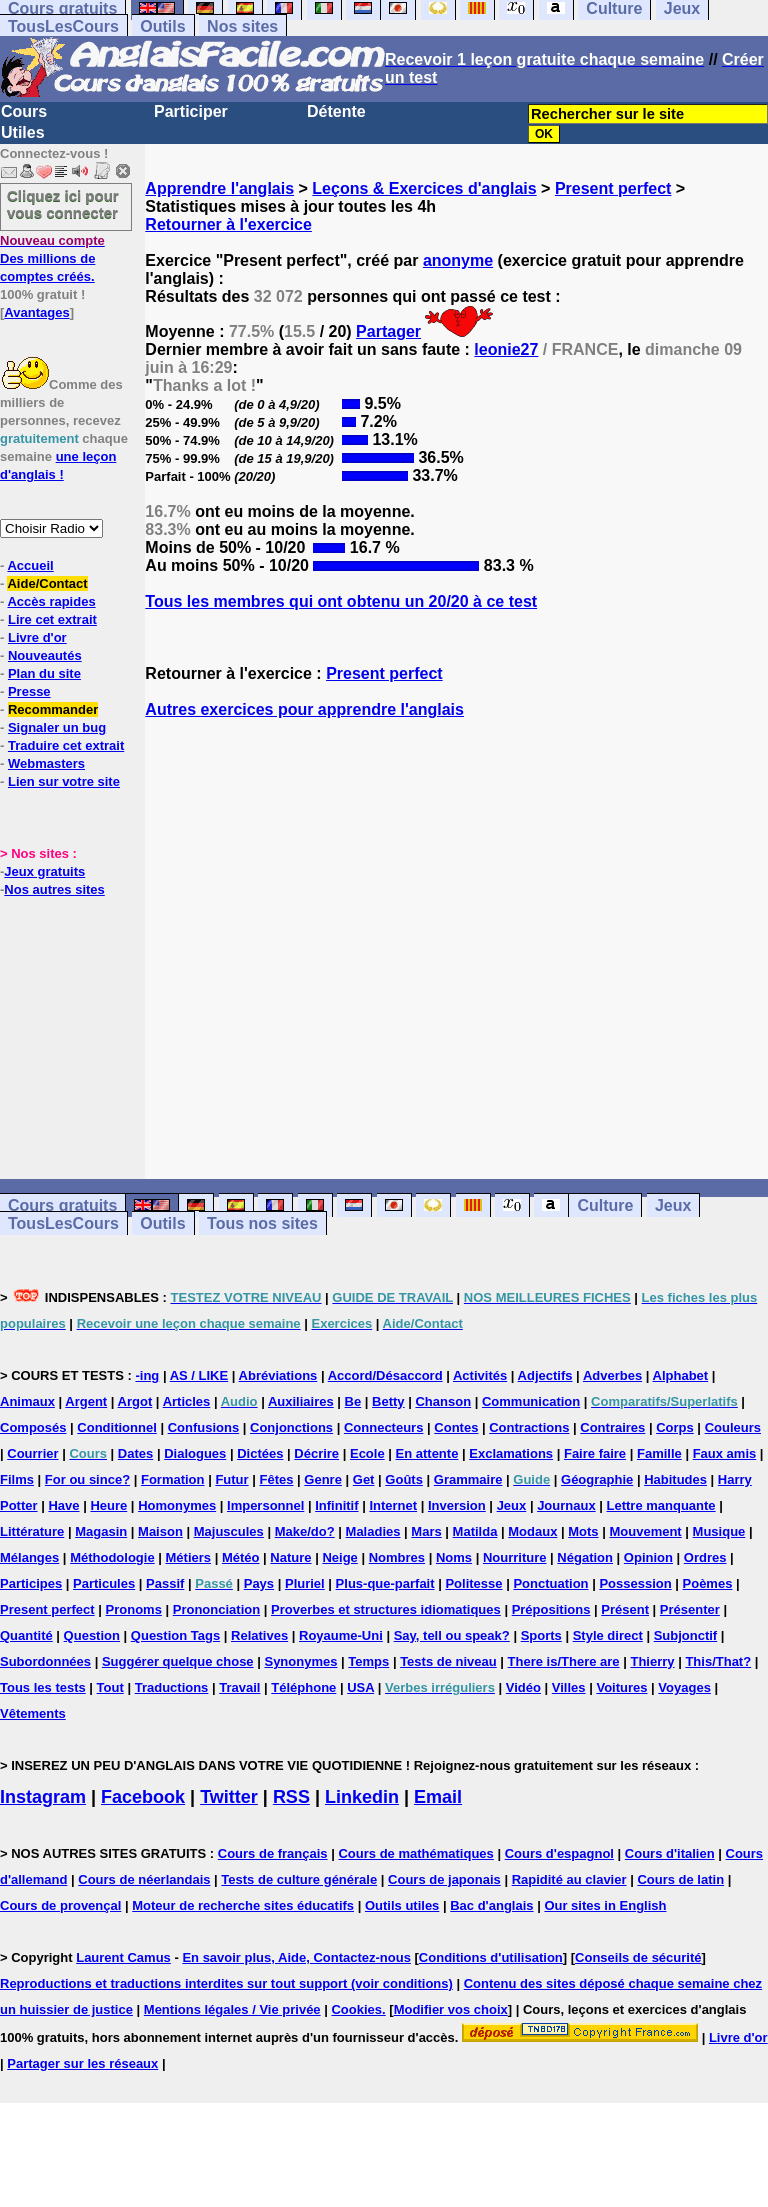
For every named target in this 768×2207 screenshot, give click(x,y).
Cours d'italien (670, 1853)
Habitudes (675, 1479)
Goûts (404, 1479)
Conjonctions (291, 1427)
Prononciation (216, 1609)
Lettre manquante (661, 1505)
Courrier (32, 1453)
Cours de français (273, 1853)
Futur (231, 1479)
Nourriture (515, 1557)
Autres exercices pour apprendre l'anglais (304, 709)
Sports (541, 1635)
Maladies (373, 1531)
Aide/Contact (47, 583)
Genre (323, 1479)
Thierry (652, 1661)
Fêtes (276, 1479)
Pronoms (134, 1609)
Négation (585, 1557)
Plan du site (44, 673)
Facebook (143, 1797)
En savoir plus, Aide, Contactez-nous (296, 1957)
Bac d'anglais (491, 1905)
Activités (480, 1375)
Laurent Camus (123, 1957)
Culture (605, 1205)
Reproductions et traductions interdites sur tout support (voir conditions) (226, 1983)
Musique (719, 1531)
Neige (339, 1557)
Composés (33, 1427)
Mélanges (29, 1557)
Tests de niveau (448, 1661)
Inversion (457, 1505)
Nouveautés (45, 655)
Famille (659, 1453)
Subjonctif (686, 1635)
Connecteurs (383, 1427)
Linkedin (362, 1797)
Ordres (705, 1557)
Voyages (684, 1687)
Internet (393, 1505)
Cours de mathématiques (415, 1853)
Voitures (621, 1687)
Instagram (43, 1797)
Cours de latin (680, 1879)
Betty (388, 1401)
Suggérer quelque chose (178, 1661)
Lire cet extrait (52, 619)
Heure (108, 1505)
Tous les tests (43, 1687)
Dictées (260, 1453)
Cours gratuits (62, 1205)
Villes (569, 1687)
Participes (31, 1583)
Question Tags (175, 1635)
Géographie (597, 1479)
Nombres (397, 1557)
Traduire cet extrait (66, 745)
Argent (86, 1401)
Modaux (532, 1531)
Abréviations (278, 1375)
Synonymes (300, 1661)
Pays (259, 1583)
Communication (531, 1401)
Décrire (316, 1453)
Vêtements (33, 1713)
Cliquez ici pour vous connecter (63, 204)
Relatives (259, 1635)
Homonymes (177, 1505)
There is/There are (564, 1661)
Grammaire (468, 1479)
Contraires (612, 1427)
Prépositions (551, 1609)
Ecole (367, 1453)
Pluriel (305, 1583)
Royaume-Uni (341, 1635)
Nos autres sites (54, 889)
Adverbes (612, 1375)
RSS (291, 1797)
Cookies (356, 2009)
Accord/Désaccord (385, 1375)
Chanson (443, 1401)
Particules (104, 1583)
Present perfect (613, 188)
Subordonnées (45, 1661)
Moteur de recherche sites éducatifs (243, 1905)
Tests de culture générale (299, 1879)
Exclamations (511, 1453)
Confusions (204, 1427)
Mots (583, 1531)
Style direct (608, 1635)
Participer (191, 111)
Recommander (53, 709)
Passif (165, 1583)
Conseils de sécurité (638, 1957)
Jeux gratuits (44, 871)
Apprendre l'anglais (219, 188)
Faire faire (595, 1453)
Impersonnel (265, 1505)
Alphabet (681, 1375)
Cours (24, 111)
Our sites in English (605, 1905)
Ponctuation (550, 1583)
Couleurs (733, 1427)
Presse (29, 691)
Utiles (23, 132)
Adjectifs (545, 1375)
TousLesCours (63, 26)
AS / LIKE (199, 1375)
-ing (147, 1375)
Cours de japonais (444, 1879)
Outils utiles (402, 1905)
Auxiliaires (301, 1401)
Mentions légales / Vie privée (232, 2009)
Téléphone (303, 1687)
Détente (336, 111)
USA (360, 1687)
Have (63, 1505)
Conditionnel (116, 1427)
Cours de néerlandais (144, 1879)
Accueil (30, 565)
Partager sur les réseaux (82, 2063)
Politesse (473, 1583)
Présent (625, 1609)
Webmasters (46, 763)
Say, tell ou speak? (452, 1635)
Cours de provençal (60, 1905)
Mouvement (645, 1531)
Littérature (32, 1531)
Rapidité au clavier (569, 1879)
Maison (160, 1531)
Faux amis (725, 1453)
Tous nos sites (262, 1223)
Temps (368, 1661)
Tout (110, 1687)
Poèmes (708, 1583)
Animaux (27, 1401)
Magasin (101, 1531)
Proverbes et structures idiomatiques (386, 1609)
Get (364, 1479)
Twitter (229, 1797)
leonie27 (506, 349)
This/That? (718, 1661)
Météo (241, 1557)
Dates (135, 1453)
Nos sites (242, 26)
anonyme (458, 260)
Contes (456, 1427)
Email (438, 1797)
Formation (173, 1479)
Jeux (673, 1205)
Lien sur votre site (64, 781)
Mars (426, 1531)
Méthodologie (112, 1557)
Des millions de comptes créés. (52, 258)
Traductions (172, 1687)
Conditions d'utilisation (491, 1957)
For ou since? (87, 1479)
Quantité (26, 1635)
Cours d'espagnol (559, 1853)
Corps (675, 1427)
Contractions (529, 1427)
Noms (454, 1557)
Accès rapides (51, 601)
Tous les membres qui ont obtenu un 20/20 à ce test (341, 601)
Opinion (648, 1557)
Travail (239, 1687)
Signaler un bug (57, 727)
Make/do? (305, 1531)
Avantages (36, 312)
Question (92, 1635)
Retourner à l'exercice (228, 224)
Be (353, 1401)
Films (17, 1479)
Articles (187, 1401)
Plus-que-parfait (385, 1583)
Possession (635, 1583)
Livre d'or (37, 637)
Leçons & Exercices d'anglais (424, 188)
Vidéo (523, 1687)
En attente (427, 1453)
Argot (135, 1401)
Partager (388, 331)
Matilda (475, 1531)
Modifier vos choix (451, 2009)
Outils (162, 26)
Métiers (189, 1557)
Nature (290, 1557)
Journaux (566, 1505)
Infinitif (336, 1505)
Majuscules (229, 1531)
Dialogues (195, 1453)
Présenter (690, 1609)
